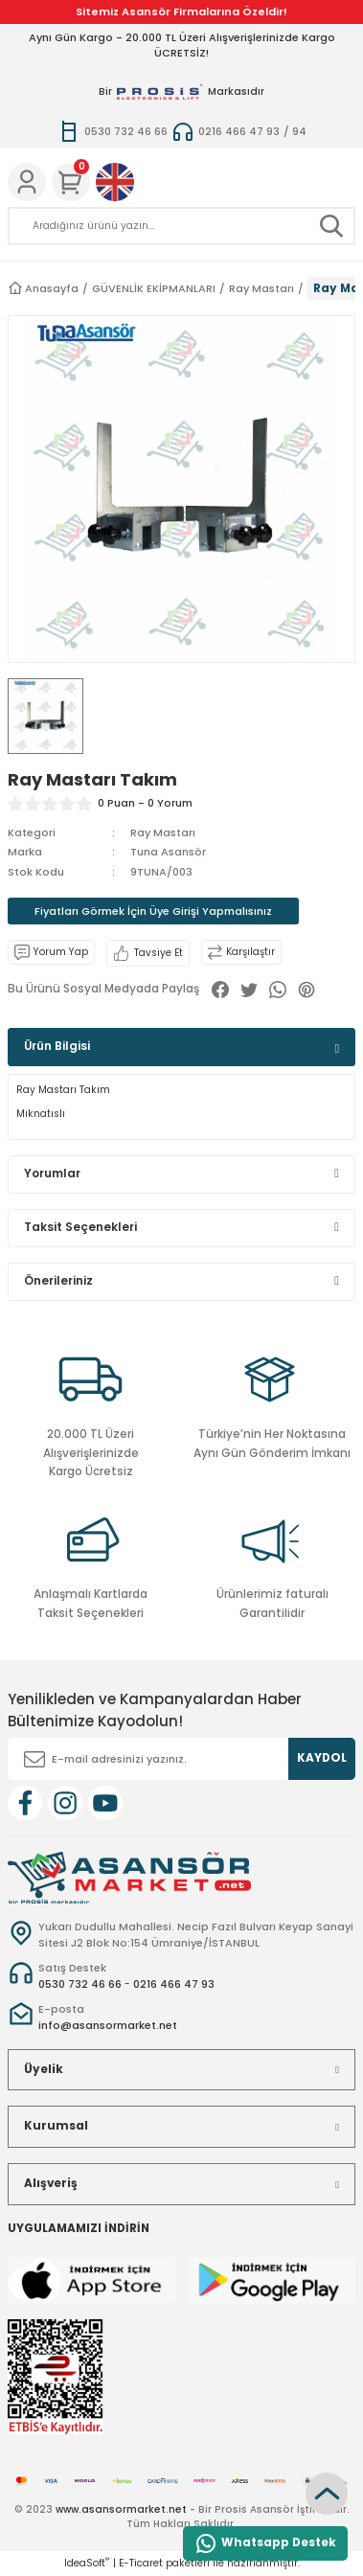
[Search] (181, 226)
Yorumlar (52, 1173)
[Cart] (71, 182)
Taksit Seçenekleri (80, 1227)
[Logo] (129, 1877)
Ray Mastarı (162, 832)
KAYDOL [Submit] (322, 1758)
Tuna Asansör (168, 851)
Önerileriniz (58, 1280)
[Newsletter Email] (181, 1759)
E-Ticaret (141, 2563)
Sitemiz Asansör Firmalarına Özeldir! (181, 11)
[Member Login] (27, 182)
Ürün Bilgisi (57, 1046)
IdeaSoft (86, 2563)
